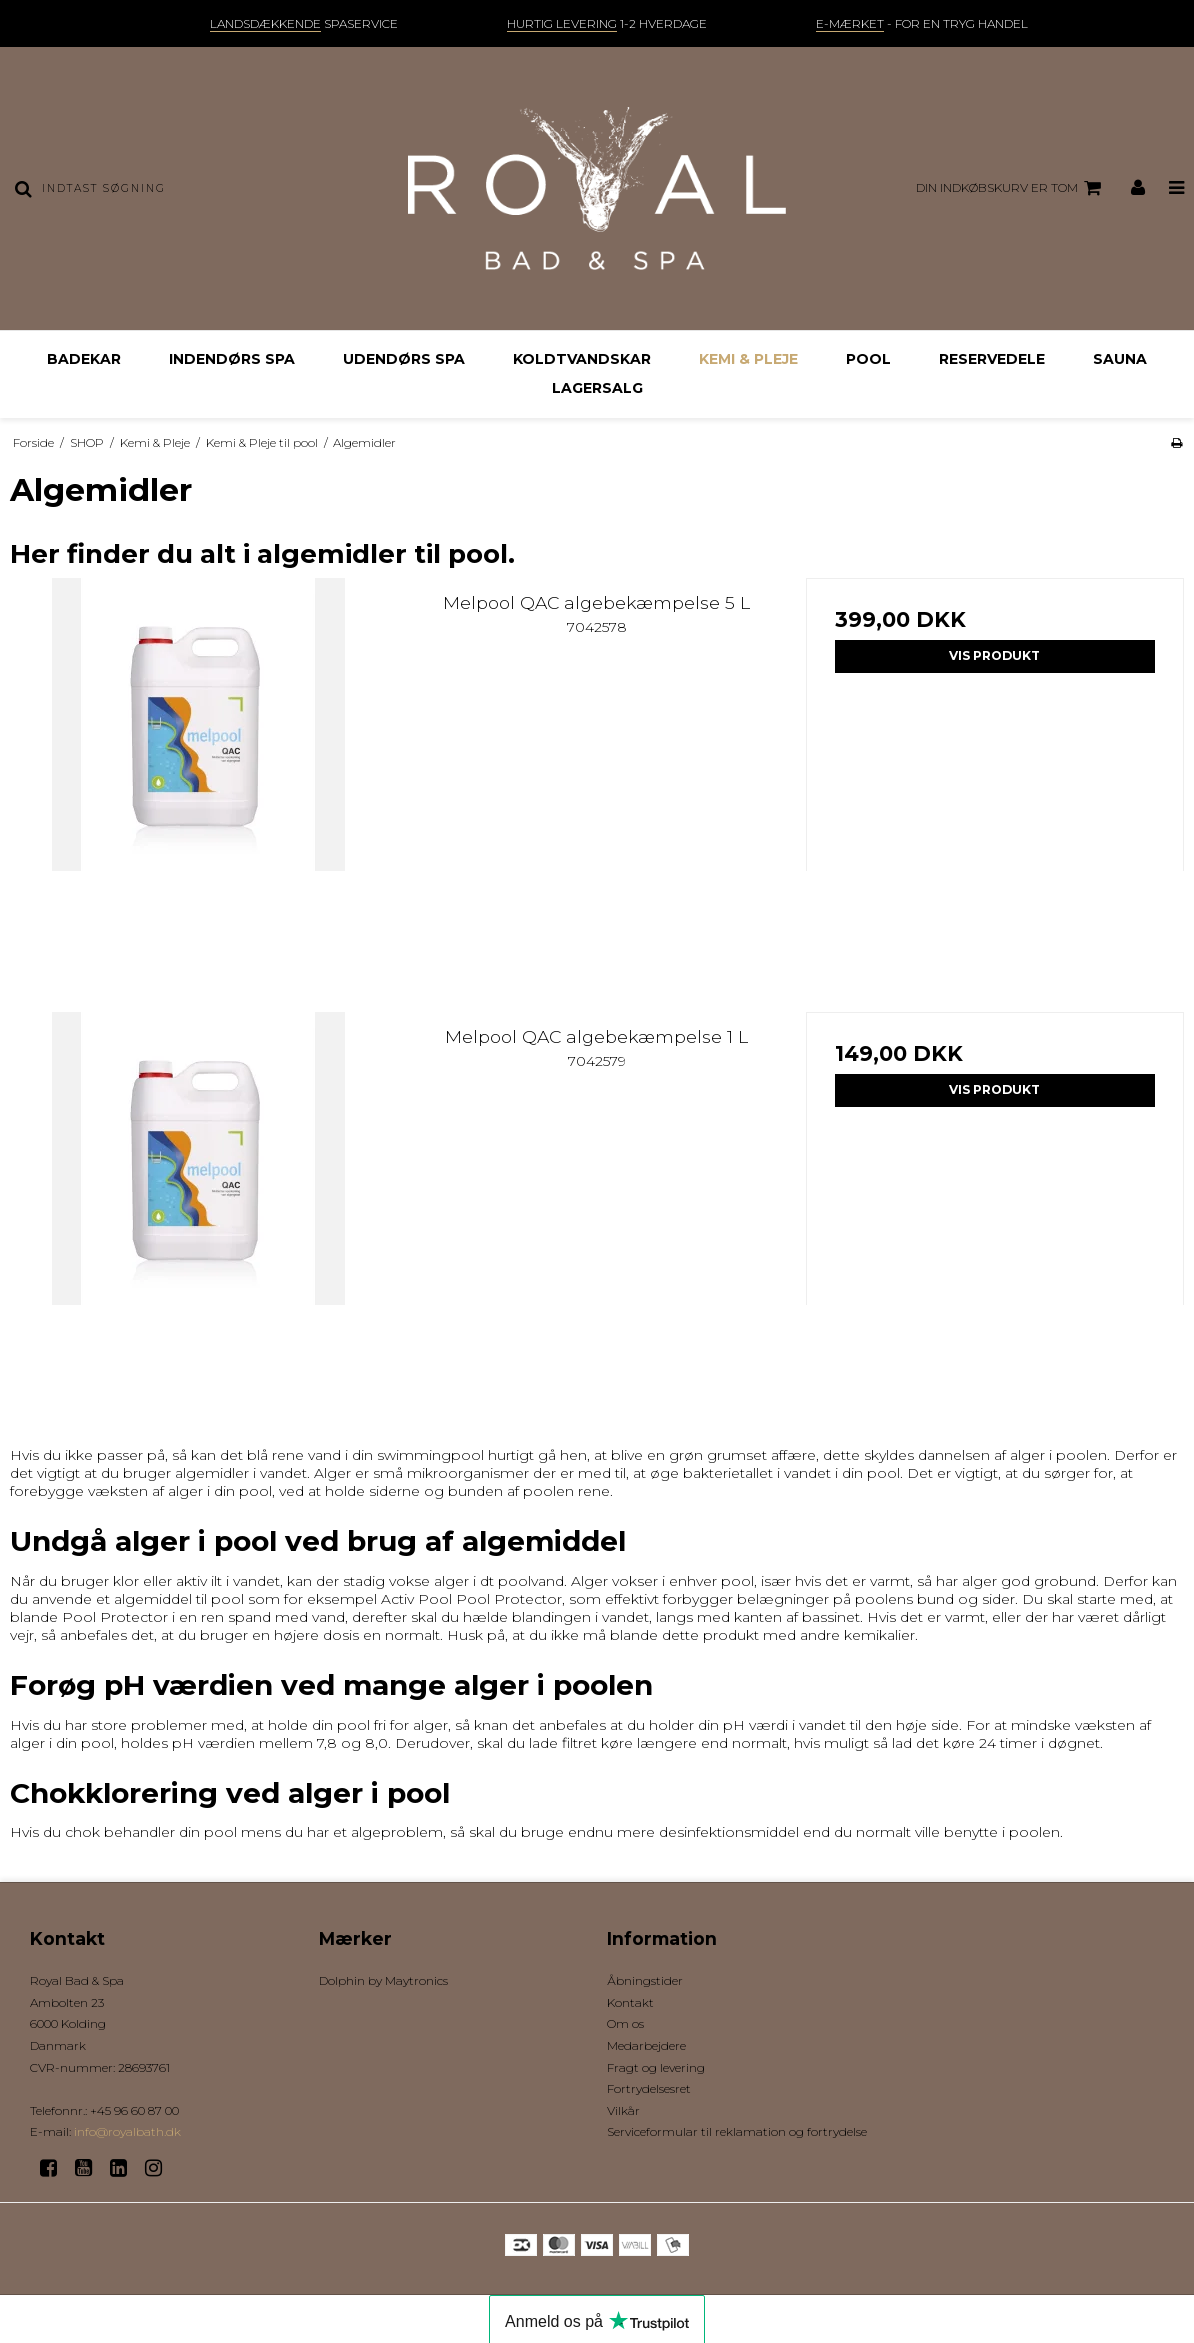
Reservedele (992, 359)
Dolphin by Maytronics (383, 1980)
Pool (868, 359)
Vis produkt (994, 655)
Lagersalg (597, 388)
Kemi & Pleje (748, 359)
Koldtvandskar (582, 359)
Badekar (84, 359)
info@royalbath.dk (127, 2131)
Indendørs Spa (232, 359)
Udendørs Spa (404, 359)
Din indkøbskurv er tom (1011, 188)
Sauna (1120, 359)
